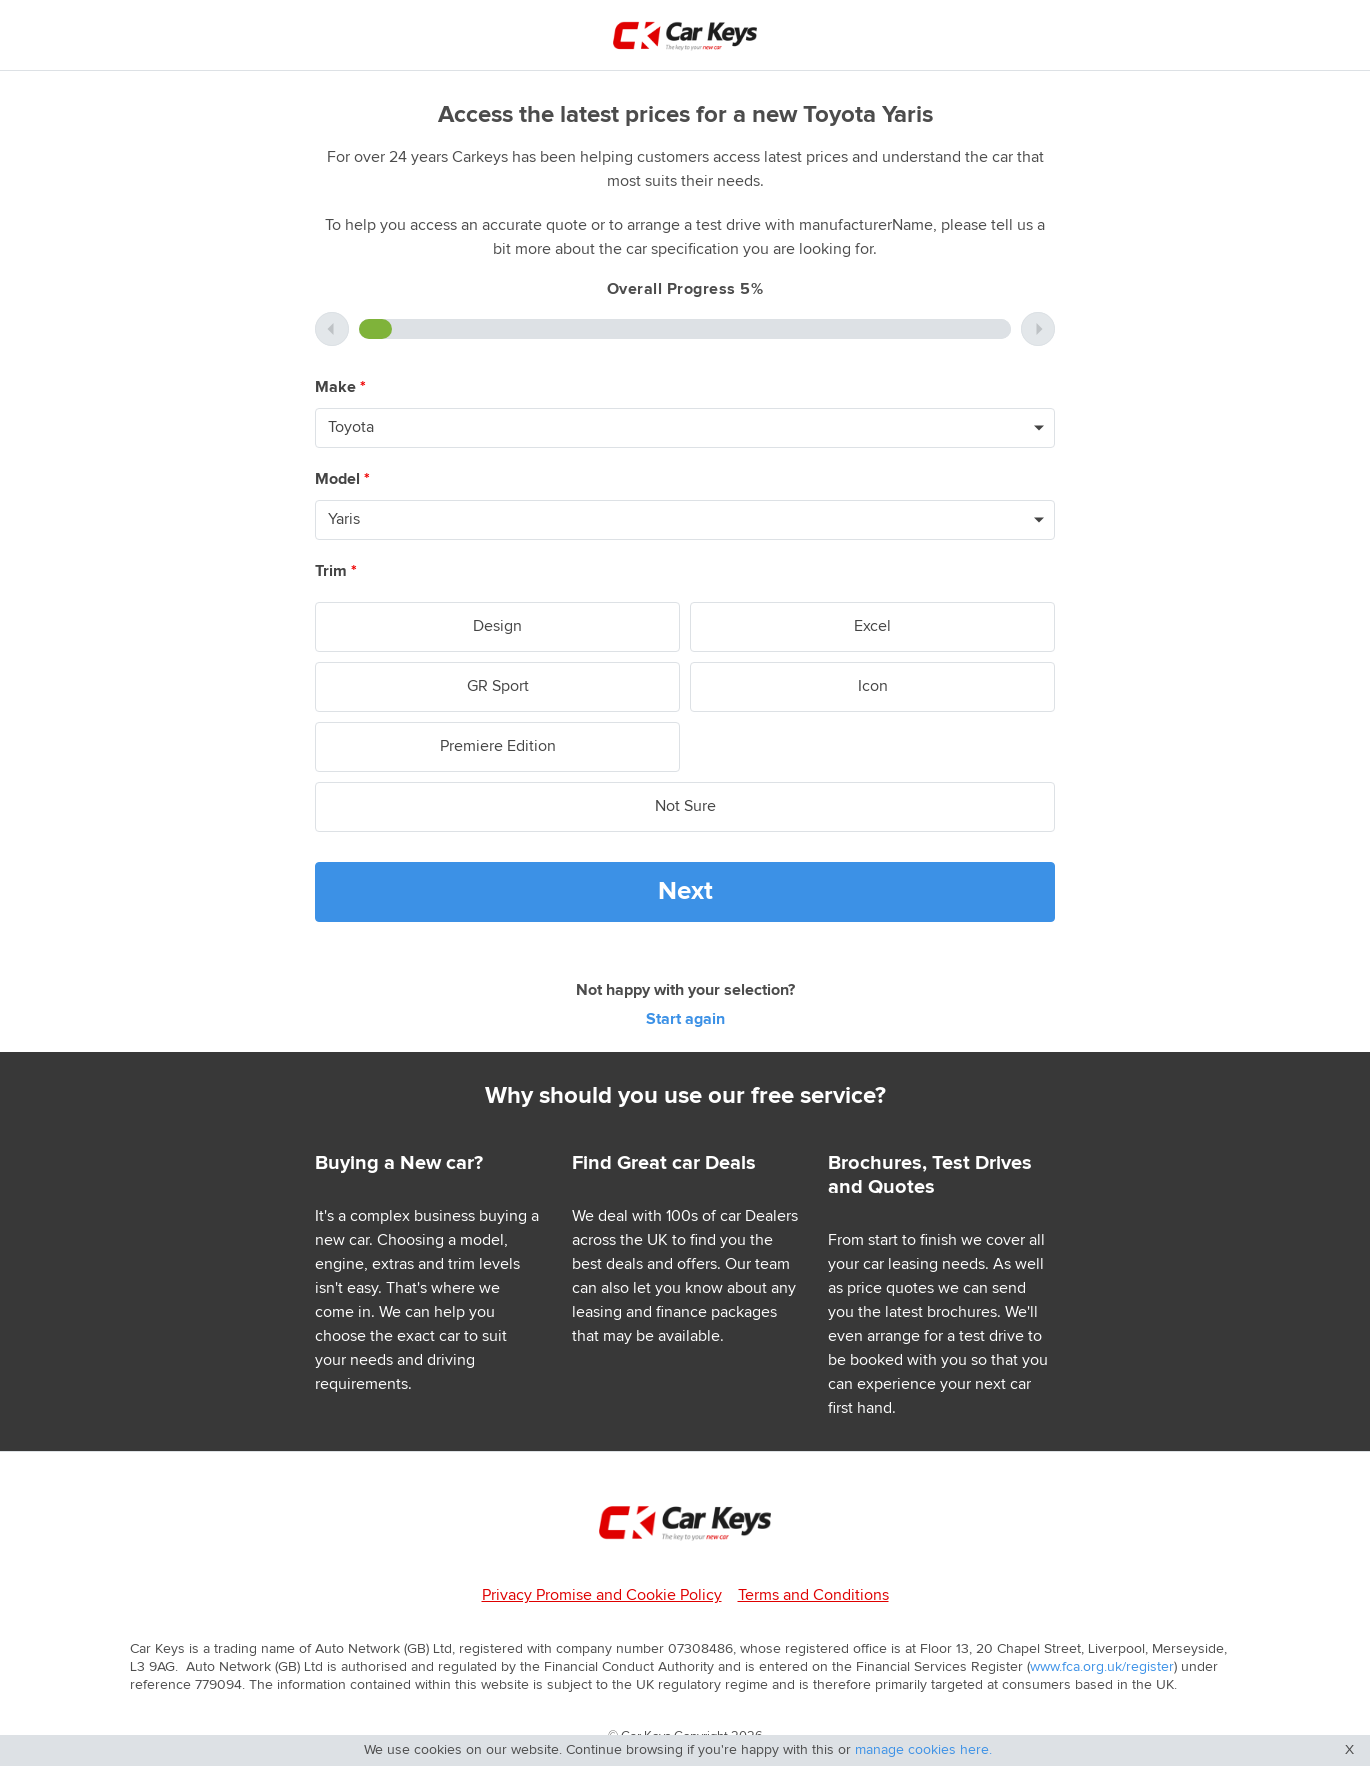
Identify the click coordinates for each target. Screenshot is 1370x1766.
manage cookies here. (923, 1750)
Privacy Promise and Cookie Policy (602, 1595)
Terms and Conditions (813, 1595)
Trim (336, 571)
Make (340, 387)
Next (685, 891)
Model (342, 479)
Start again (685, 1019)
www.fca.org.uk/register (1102, 1667)
